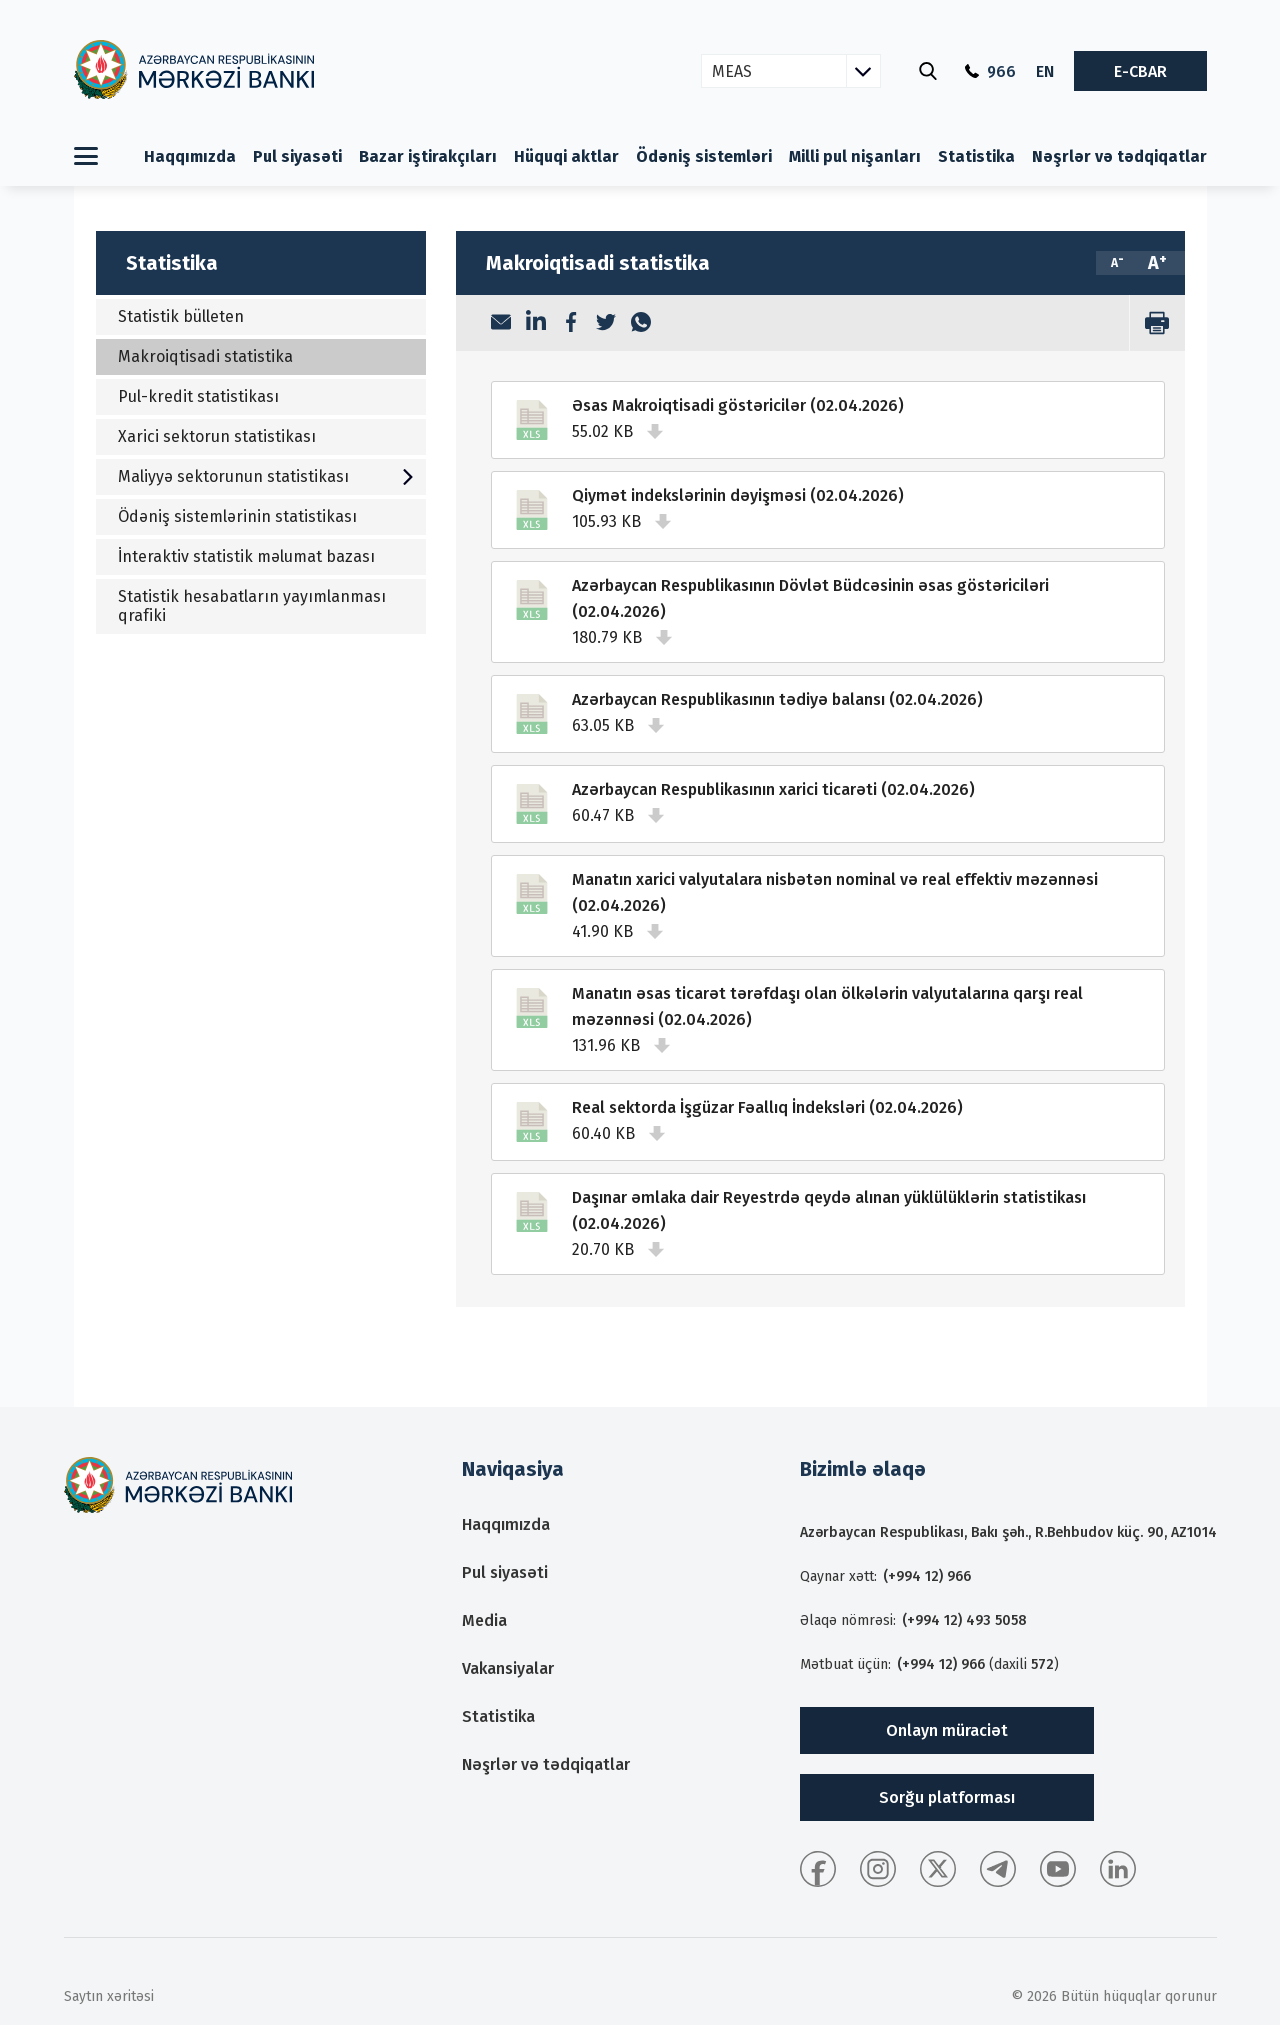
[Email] (501, 324)
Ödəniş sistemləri (704, 156)
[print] (1157, 323)
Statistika (976, 156)
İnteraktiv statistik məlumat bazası (247, 556)
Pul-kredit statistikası (199, 396)
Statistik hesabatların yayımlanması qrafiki (253, 606)
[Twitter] (606, 324)
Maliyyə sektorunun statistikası (267, 476)
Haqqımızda (190, 156)
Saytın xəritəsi (109, 1996)
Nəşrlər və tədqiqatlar (1119, 156)
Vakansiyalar (508, 1668)
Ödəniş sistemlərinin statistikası (238, 516)
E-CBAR (1140, 71)
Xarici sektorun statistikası (218, 436)
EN (1045, 71)
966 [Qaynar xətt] (990, 71)
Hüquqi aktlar (566, 156)
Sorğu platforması (940, 1797)
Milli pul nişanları (855, 156)
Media (484, 1620)
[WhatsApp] (641, 324)
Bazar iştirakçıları (428, 156)
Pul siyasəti (297, 156)
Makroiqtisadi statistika (206, 356)
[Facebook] (571, 324)
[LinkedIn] (536, 323)
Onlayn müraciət (940, 1730)
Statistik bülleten (182, 316)
